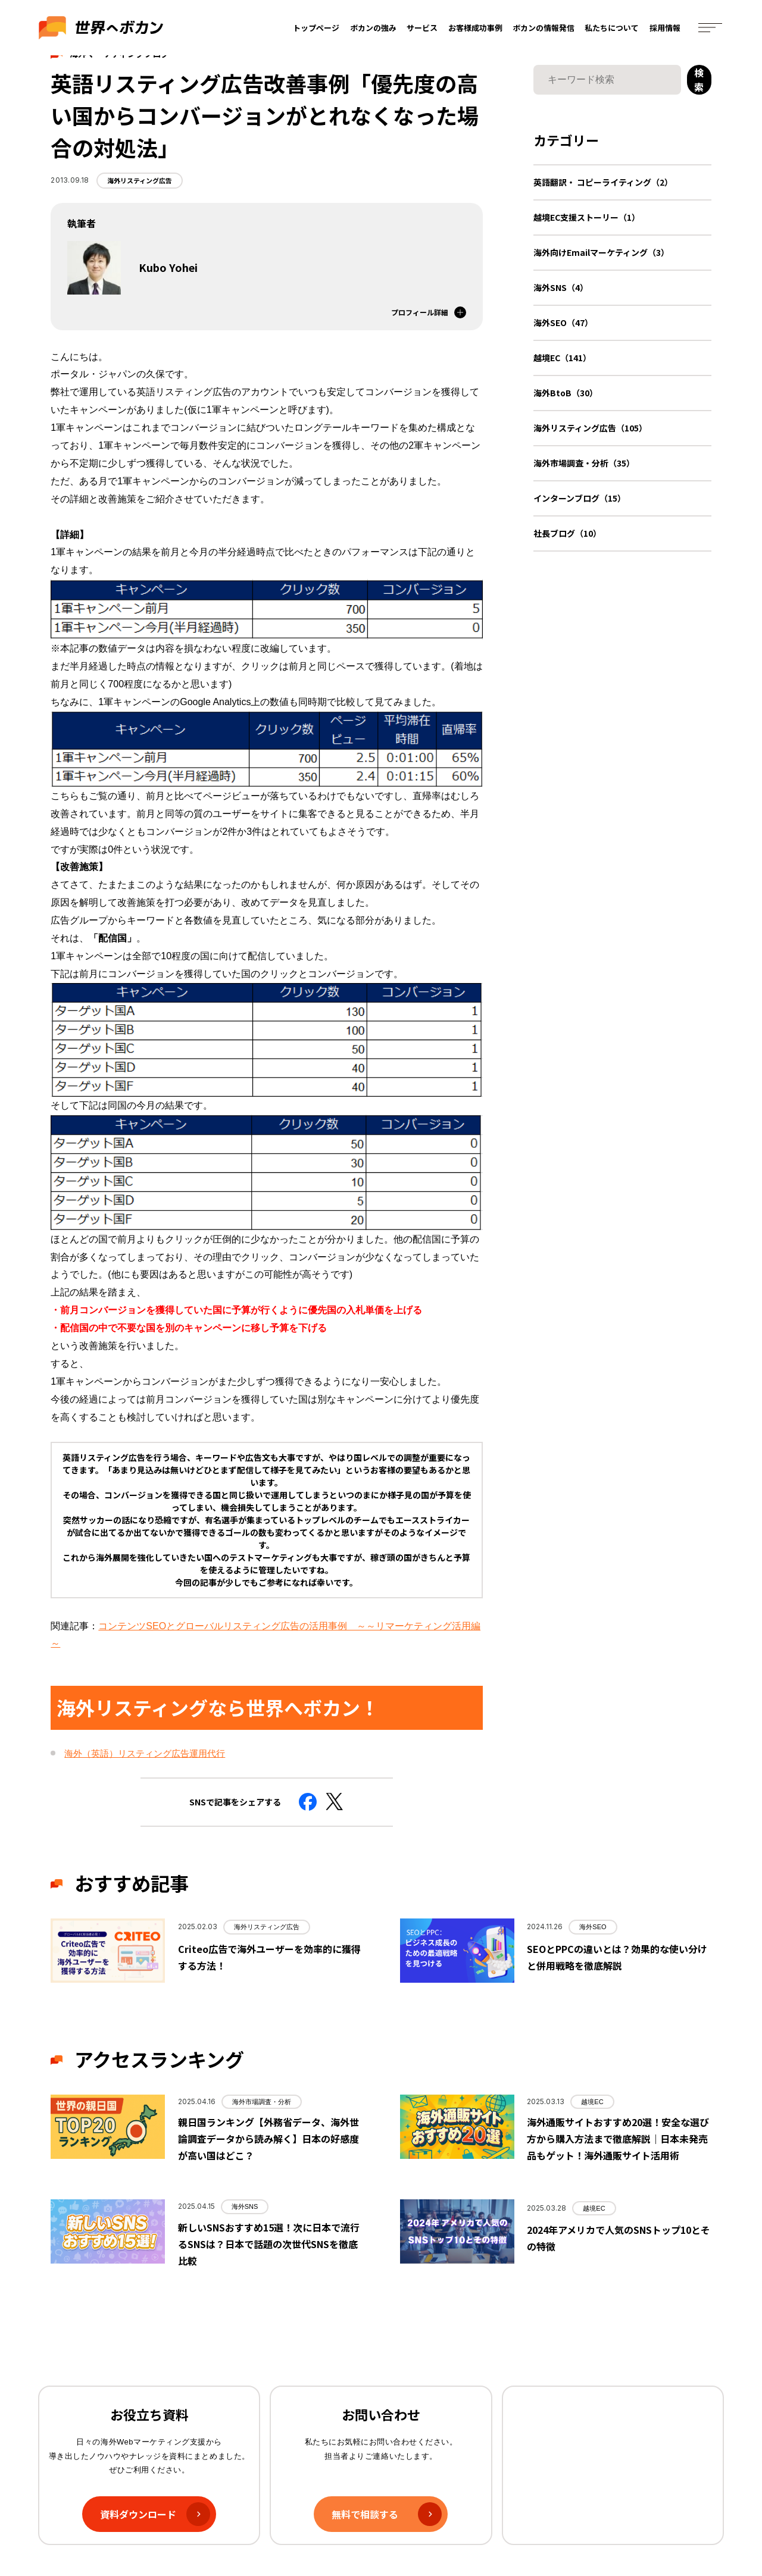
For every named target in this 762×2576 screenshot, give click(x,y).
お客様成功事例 (475, 28)
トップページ (316, 28)
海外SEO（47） (563, 322)
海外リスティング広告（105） (590, 428)
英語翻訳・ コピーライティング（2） (603, 182)
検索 (699, 79)
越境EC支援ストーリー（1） (586, 217)
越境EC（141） (562, 358)
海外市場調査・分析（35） (584, 463)
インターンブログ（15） (579, 498)
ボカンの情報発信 (543, 28)
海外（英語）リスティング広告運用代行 (144, 1753)
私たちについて (612, 28)
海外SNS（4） (560, 287)
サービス (422, 28)
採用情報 (664, 28)
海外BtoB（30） (565, 393)
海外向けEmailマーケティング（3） (601, 252)
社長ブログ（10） (567, 533)
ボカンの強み (373, 28)
